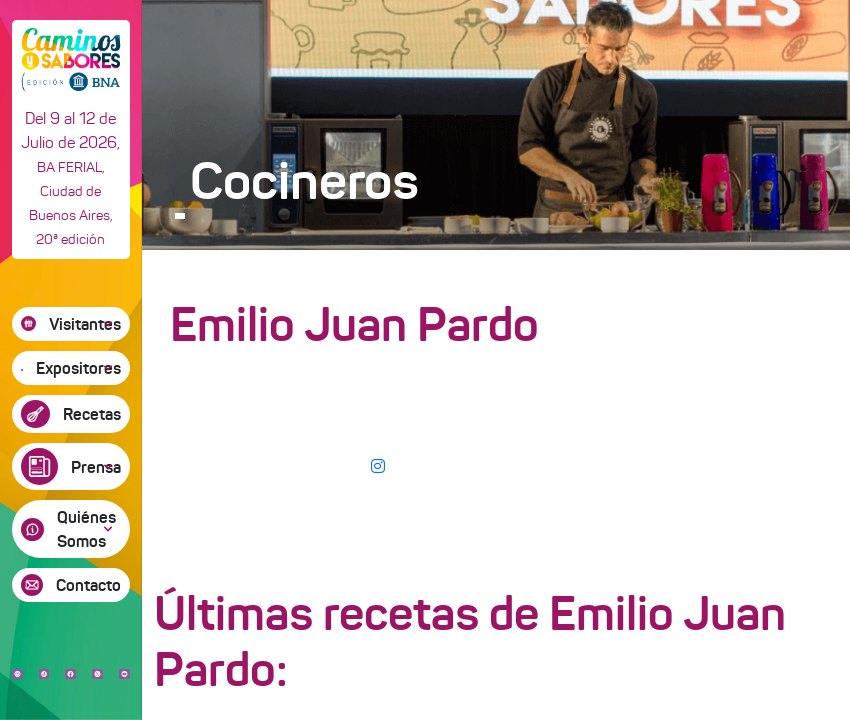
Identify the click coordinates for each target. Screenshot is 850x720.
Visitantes (85, 324)
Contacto (88, 585)
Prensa (96, 467)
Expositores (78, 368)
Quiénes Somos (86, 529)
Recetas (92, 414)
